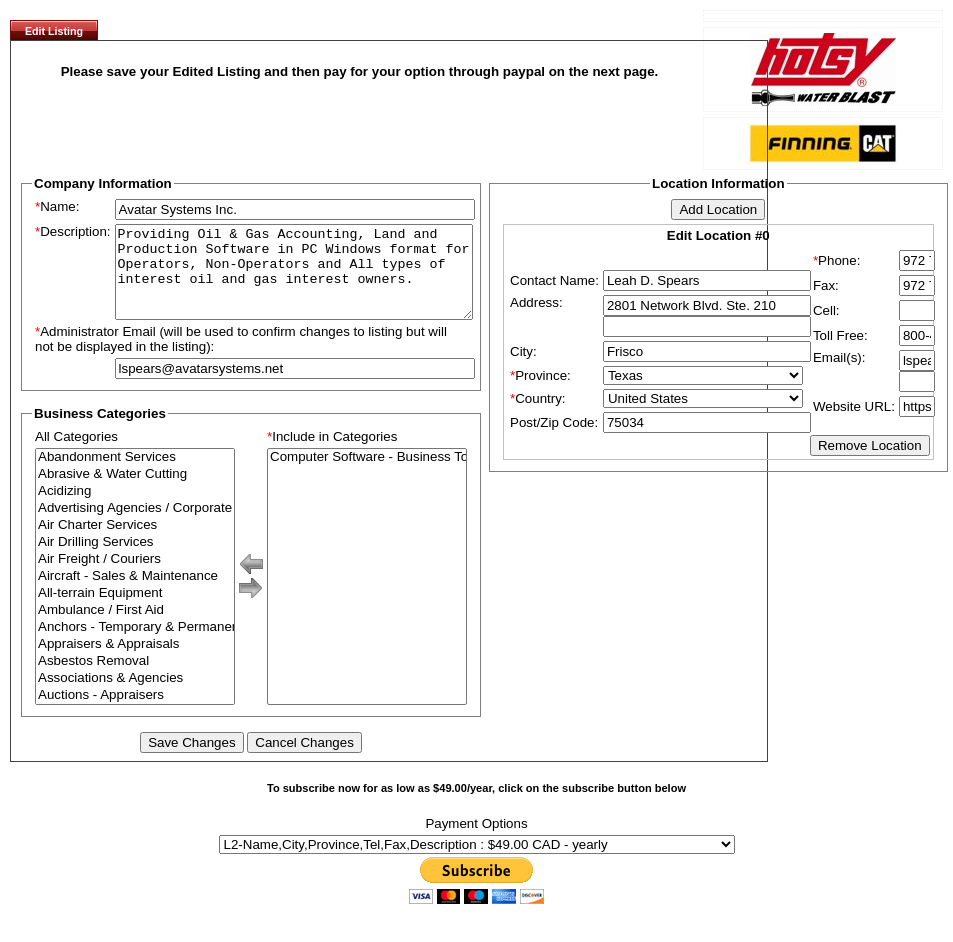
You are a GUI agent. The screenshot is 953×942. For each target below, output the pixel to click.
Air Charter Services (135, 543)
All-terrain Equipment (135, 611)
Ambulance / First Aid (135, 628)
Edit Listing (54, 31)
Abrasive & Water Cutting (135, 492)
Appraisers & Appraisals (135, 662)
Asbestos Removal (135, 679)
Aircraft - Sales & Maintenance (135, 594)
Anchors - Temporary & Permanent (135, 645)
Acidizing (135, 509)
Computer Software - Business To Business (367, 475)
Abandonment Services (135, 475)
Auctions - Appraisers (135, 713)
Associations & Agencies (135, 696)
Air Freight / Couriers (135, 577)
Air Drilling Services (135, 560)
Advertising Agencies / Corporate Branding (135, 526)
